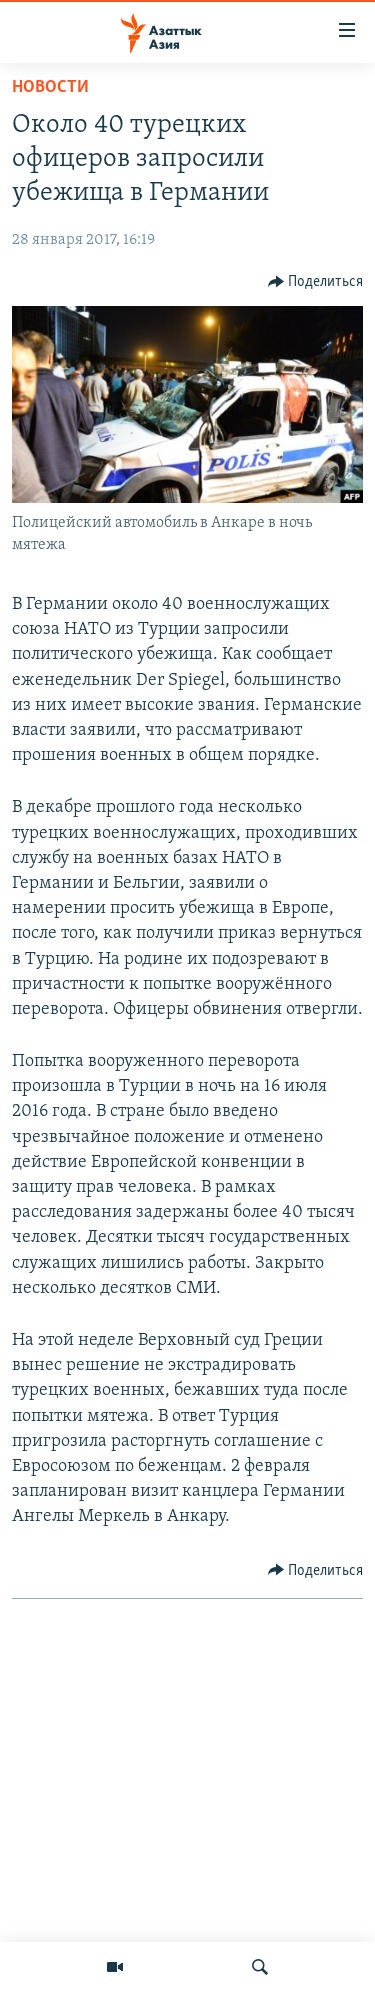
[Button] (316, 282)
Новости (50, 87)
